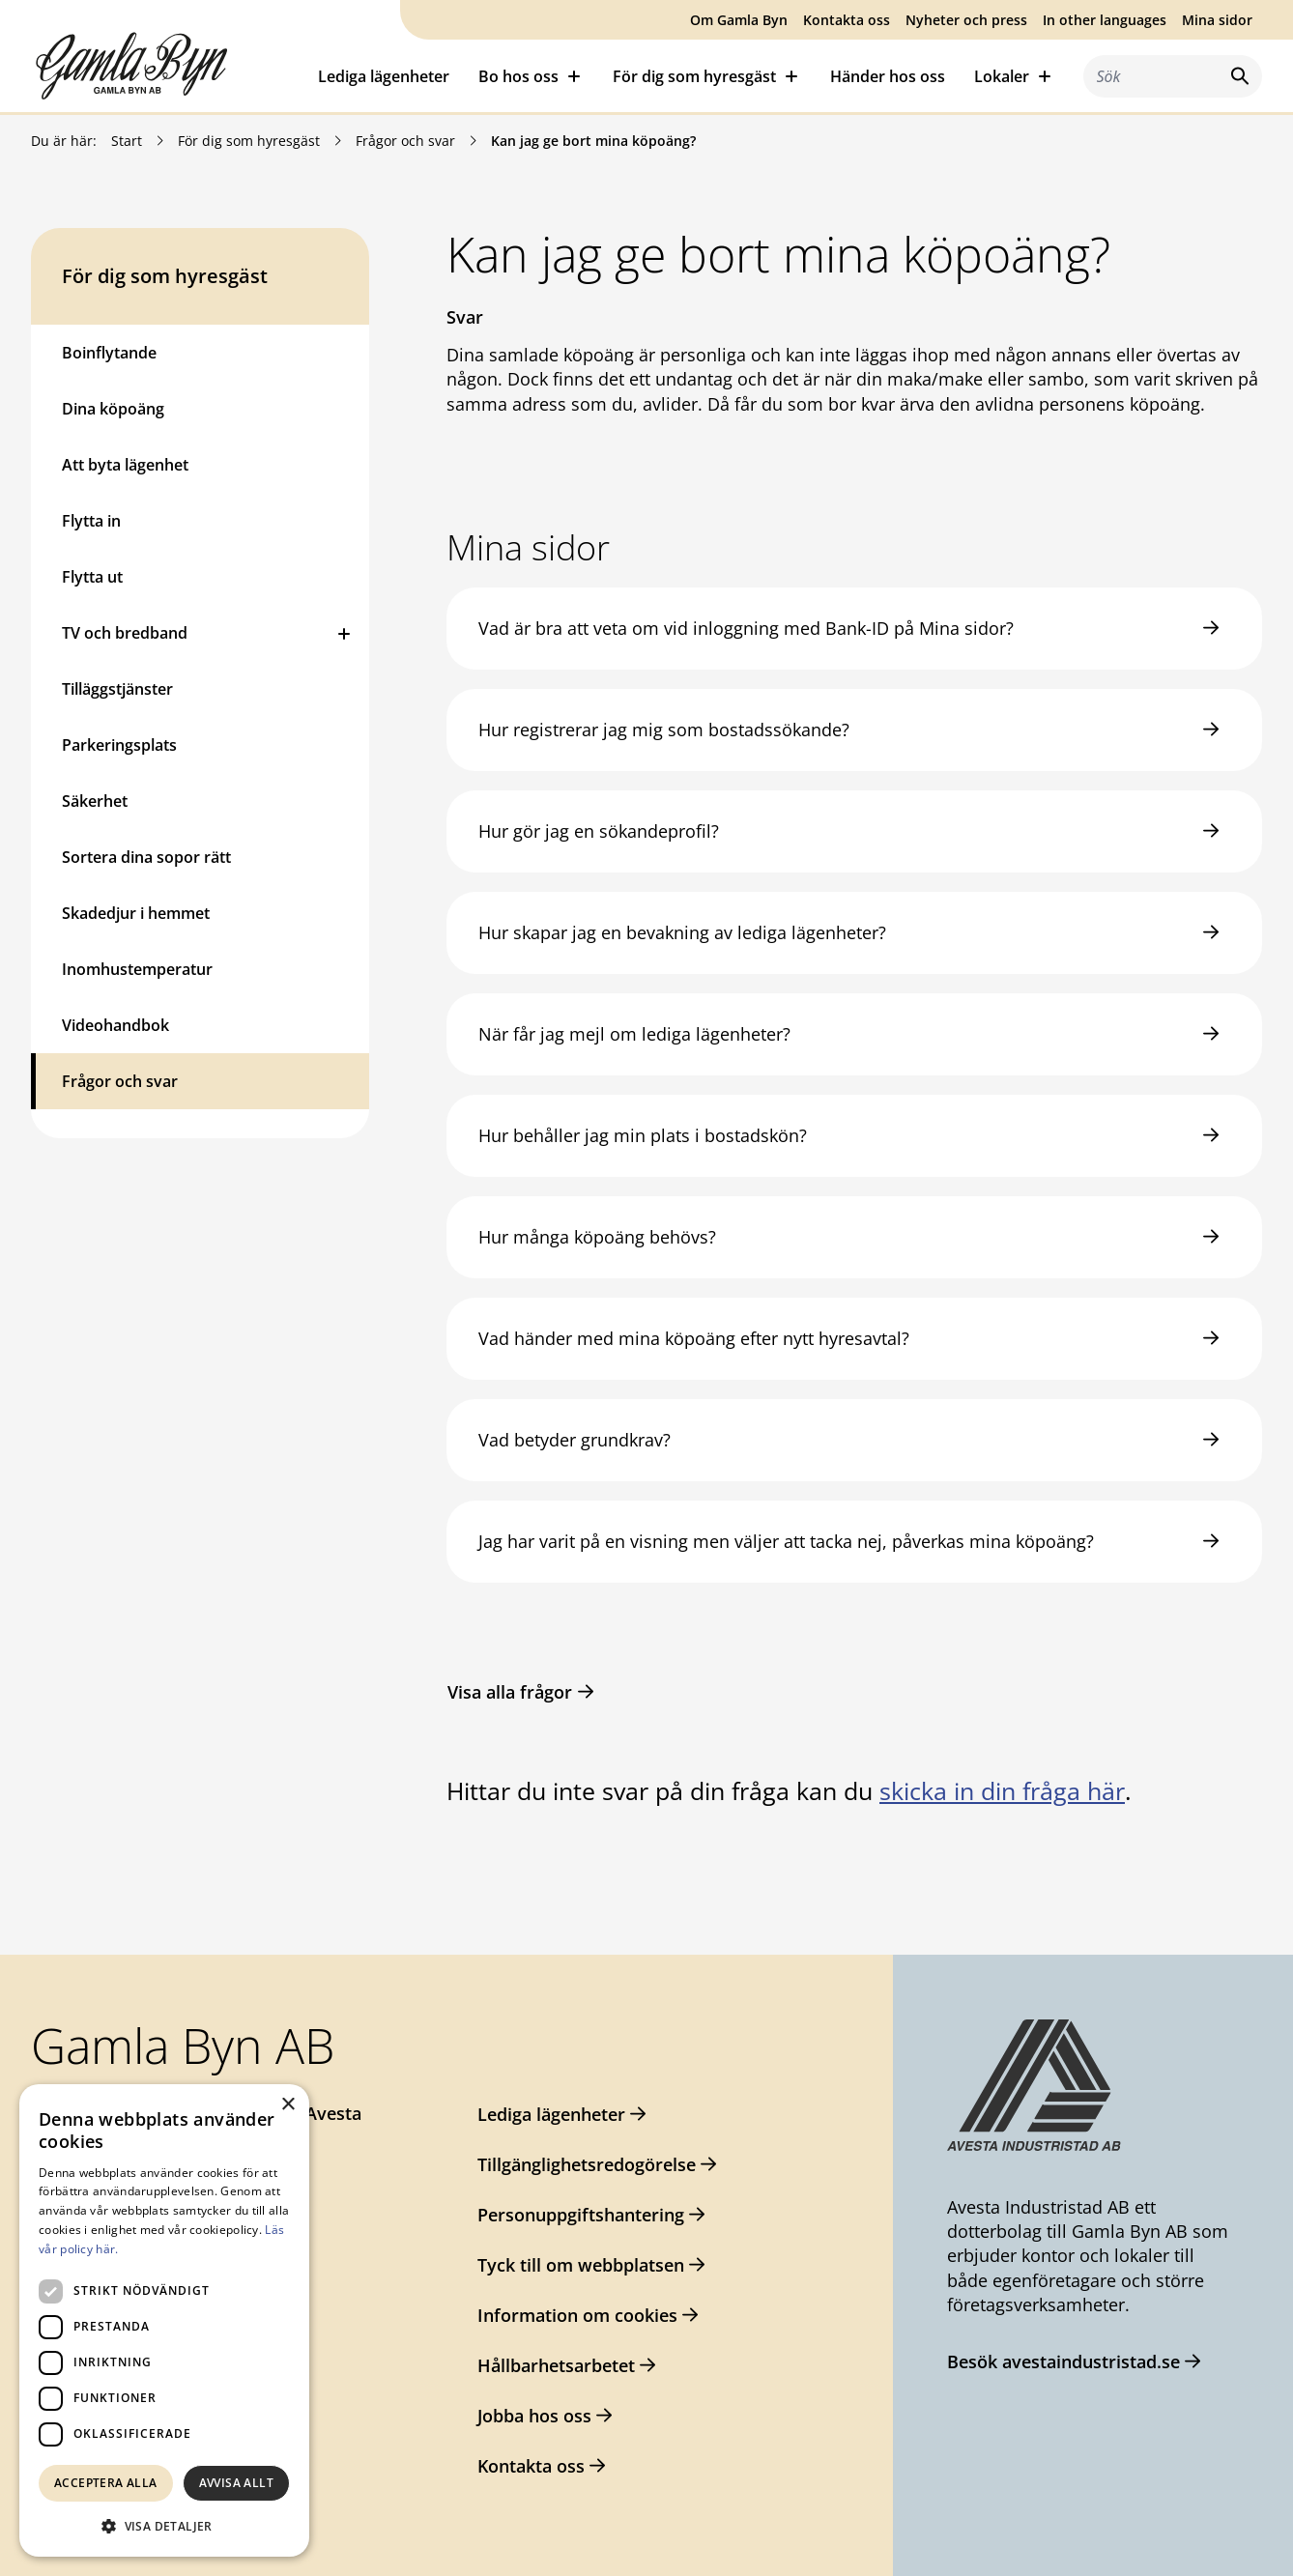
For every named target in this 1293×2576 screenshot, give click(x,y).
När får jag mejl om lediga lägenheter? (634, 1033)
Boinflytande (109, 352)
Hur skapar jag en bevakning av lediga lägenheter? (682, 932)
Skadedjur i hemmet (136, 913)
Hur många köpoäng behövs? (597, 1236)
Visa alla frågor (509, 1691)
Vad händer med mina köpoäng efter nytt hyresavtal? (693, 1338)
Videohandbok (115, 1025)
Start (126, 140)
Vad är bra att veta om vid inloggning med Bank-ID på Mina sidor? (746, 628)
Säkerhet (95, 801)
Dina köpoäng (113, 408)
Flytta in (91, 520)
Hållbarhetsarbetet (556, 2365)
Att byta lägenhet (125, 464)
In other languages (1104, 20)
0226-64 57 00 (120, 2150)
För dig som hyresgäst (249, 140)
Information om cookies (577, 2315)
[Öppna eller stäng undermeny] (344, 633)
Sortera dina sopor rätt (146, 857)
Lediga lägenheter (383, 76)
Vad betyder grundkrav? (574, 1439)
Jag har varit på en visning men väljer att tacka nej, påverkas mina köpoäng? (786, 1541)
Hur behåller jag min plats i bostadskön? (642, 1135)
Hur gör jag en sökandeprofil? (598, 831)
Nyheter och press (966, 20)
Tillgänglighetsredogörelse (586, 2164)
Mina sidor (1217, 20)
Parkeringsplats (119, 745)
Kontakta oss (846, 20)
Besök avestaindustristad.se (1063, 2361)
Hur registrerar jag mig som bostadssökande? (663, 729)
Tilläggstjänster (117, 689)
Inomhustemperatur (137, 969)
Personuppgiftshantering (580, 2214)
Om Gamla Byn (739, 20)
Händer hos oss (887, 76)
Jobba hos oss (534, 2415)
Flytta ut (92, 576)
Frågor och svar (405, 140)
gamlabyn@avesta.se (151, 2188)
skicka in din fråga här (1002, 1790)
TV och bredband (124, 633)
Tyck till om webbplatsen (580, 2264)
